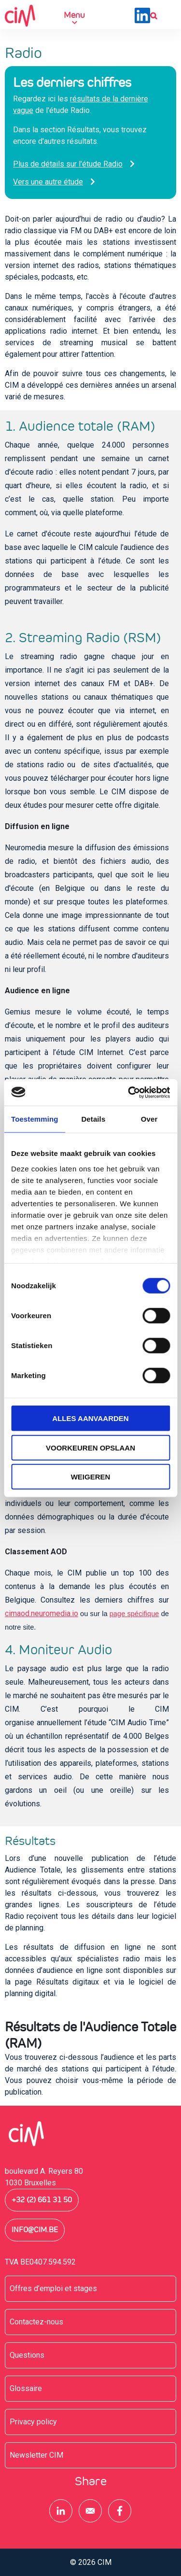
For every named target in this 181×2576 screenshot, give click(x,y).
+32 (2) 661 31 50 (42, 2200)
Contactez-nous (36, 2321)
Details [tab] (93, 1119)
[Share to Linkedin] (60, 2510)
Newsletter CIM (36, 2455)
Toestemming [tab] (34, 1119)
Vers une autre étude (48, 181)
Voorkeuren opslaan (90, 1447)
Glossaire (26, 2388)
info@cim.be (35, 2229)
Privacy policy (33, 2421)
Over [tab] (149, 1119)
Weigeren (91, 1477)
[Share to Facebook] (119, 2510)
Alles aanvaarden (90, 1418)
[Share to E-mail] (90, 2510)
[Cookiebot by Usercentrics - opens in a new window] (129, 1092)
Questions (27, 2355)
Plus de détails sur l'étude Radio (68, 164)
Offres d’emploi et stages (53, 2288)
